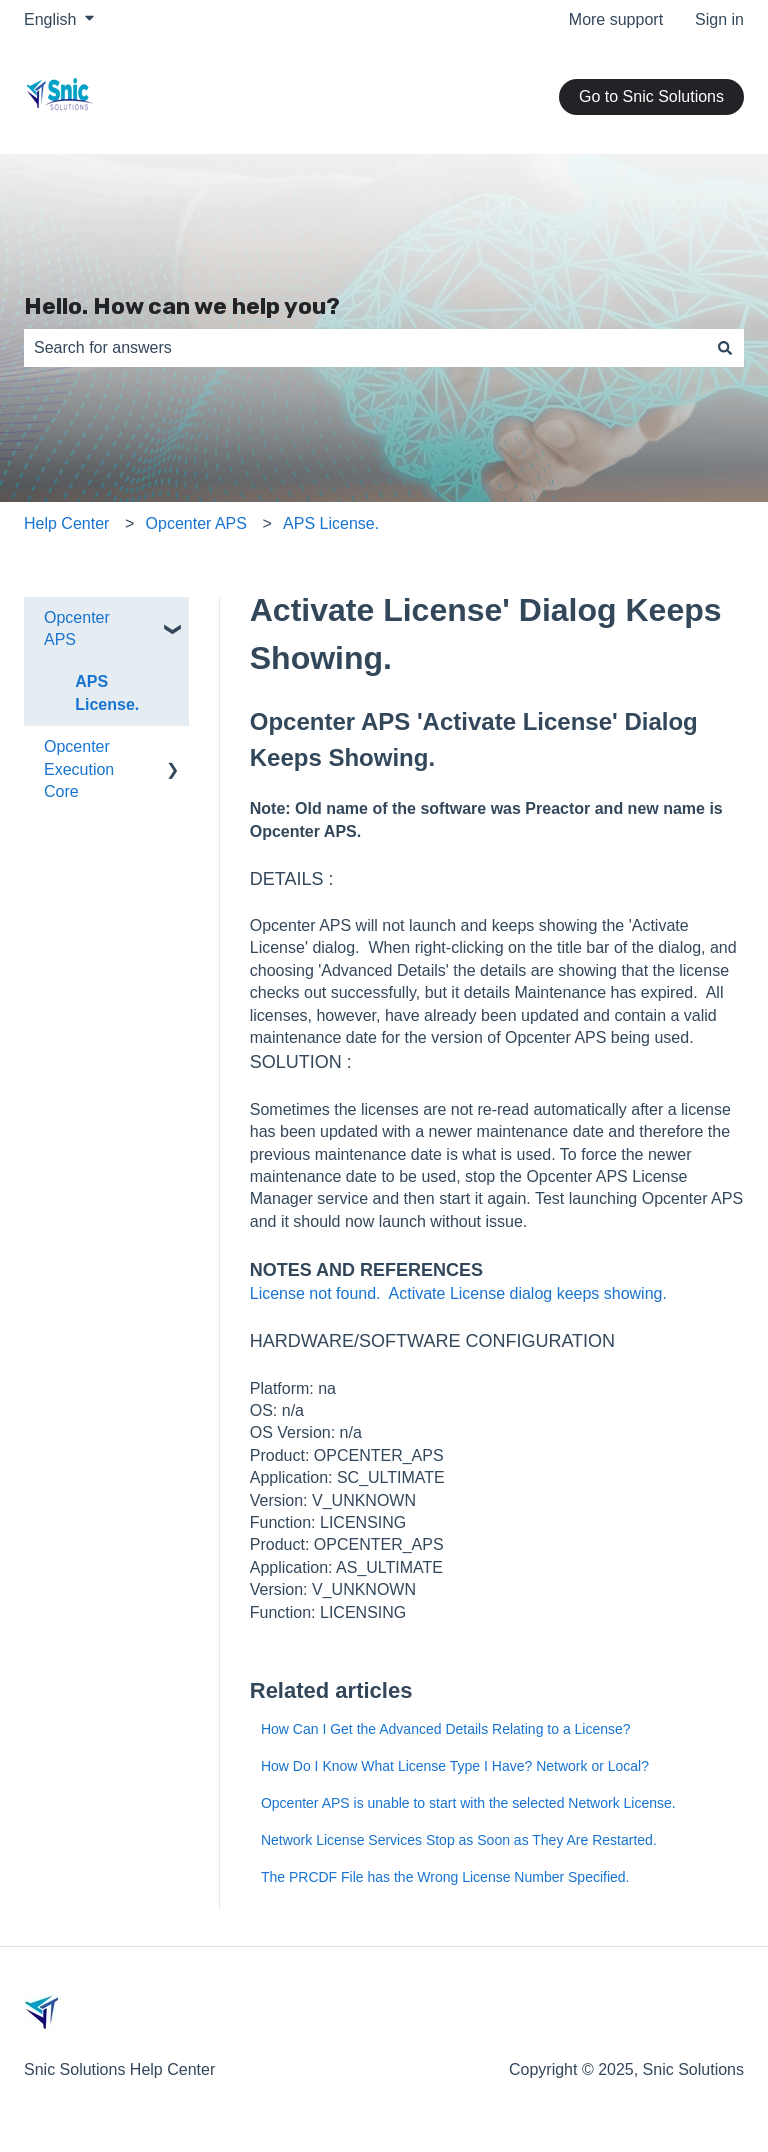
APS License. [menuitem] (107, 692)
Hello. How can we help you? (182, 306)
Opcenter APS (196, 523)
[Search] (725, 348)
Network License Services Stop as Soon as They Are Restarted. (459, 1840)
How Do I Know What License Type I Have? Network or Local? (455, 1766)
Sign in (719, 19)
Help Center (66, 523)
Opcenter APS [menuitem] (77, 628)
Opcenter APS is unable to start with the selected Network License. (468, 1803)
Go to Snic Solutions (651, 96)
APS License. (331, 523)
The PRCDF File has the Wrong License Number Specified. (445, 1877)
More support (616, 19)
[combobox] (365, 348)
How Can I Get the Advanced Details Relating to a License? (446, 1729)
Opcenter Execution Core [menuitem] (79, 769)
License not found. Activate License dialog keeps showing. (458, 1293)
